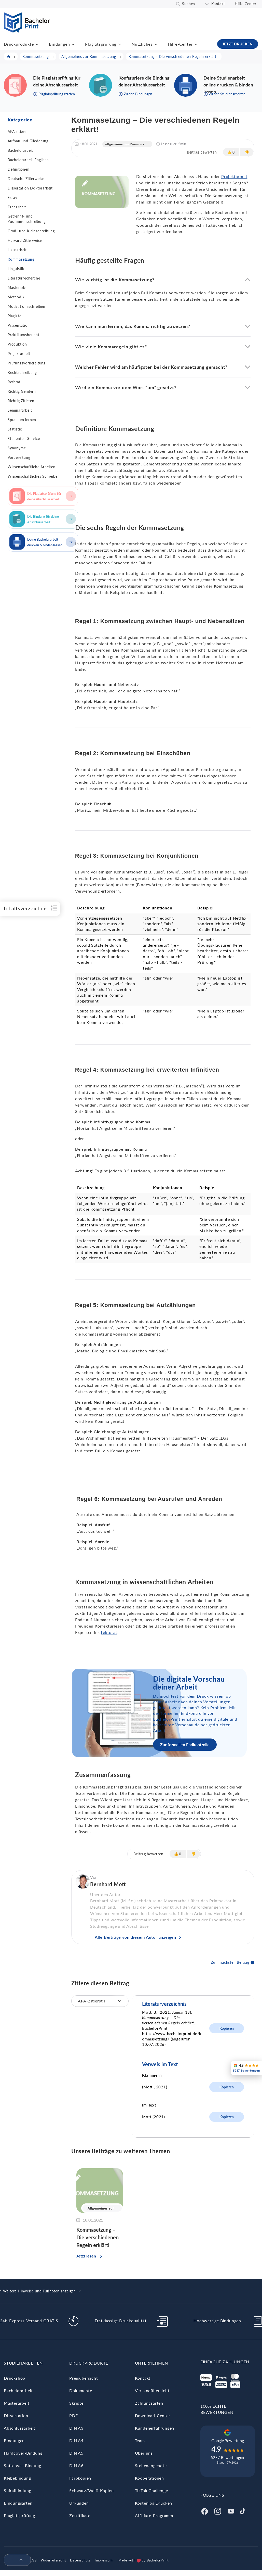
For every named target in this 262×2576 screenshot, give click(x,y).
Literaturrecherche (24, 278)
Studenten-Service (24, 438)
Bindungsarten (18, 2503)
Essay (12, 197)
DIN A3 (76, 2428)
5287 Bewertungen (227, 2457)
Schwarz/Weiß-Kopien (91, 2490)
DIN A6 (76, 2465)
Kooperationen (149, 2478)
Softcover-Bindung (22, 2465)
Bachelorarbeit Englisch (28, 160)
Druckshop (14, 2378)
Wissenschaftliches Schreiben (34, 476)
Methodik (16, 297)
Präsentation (19, 325)
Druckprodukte (19, 44)
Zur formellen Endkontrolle (185, 1744)
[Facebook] (204, 2510)
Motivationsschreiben (26, 306)
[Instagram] (218, 2510)
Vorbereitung (19, 457)
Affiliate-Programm (154, 2515)
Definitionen (19, 169)
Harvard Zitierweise (25, 240)
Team (140, 2440)
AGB (33, 2560)
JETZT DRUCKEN (238, 44)
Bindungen (59, 44)
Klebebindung (17, 2478)
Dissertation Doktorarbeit (30, 188)
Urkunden (79, 2503)
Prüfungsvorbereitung (27, 363)
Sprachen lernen (22, 419)
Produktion (17, 344)
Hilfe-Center (245, 4)
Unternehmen (151, 2363)
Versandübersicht (152, 2390)
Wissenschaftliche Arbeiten (32, 467)
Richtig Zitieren (21, 401)
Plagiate (14, 316)
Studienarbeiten (23, 2363)
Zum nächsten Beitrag (230, 1962)
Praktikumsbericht (23, 335)
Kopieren (226, 2028)
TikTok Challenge (151, 2490)
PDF (73, 2415)
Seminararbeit (20, 410)
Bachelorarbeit (20, 150)
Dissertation (16, 2415)
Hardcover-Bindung (23, 2453)
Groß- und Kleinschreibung (31, 231)
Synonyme (17, 448)
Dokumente (80, 2390)
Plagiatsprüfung (100, 44)
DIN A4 (76, 2440)
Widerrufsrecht (53, 2560)
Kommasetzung (21, 259)
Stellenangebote (151, 2465)
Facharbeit (17, 207)
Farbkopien (80, 2478)
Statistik (15, 429)
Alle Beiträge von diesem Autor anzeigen (135, 1937)
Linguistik (16, 269)
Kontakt (218, 4)
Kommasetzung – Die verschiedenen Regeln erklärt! (97, 2237)
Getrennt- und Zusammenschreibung (27, 219)
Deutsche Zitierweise (26, 178)
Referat (14, 382)
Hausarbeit (17, 250)
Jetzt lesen (86, 2255)
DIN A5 (76, 2453)
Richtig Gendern (22, 391)
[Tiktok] (242, 2510)
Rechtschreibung (22, 372)
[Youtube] (231, 2510)
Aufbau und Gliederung (28, 141)
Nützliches (142, 44)
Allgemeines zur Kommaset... (127, 144)
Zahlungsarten (149, 2403)
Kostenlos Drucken (153, 2503)
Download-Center (152, 2415)
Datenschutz (80, 2560)
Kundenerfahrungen (154, 2428)
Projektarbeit (19, 353)
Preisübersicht (83, 2378)
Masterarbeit (19, 287)
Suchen (188, 4)
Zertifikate (79, 2515)
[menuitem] (15, 2560)
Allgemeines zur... (102, 2208)
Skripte (76, 2403)
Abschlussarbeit (19, 2428)
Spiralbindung (17, 2490)
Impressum (104, 2560)
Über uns (144, 2453)
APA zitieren (18, 131)
